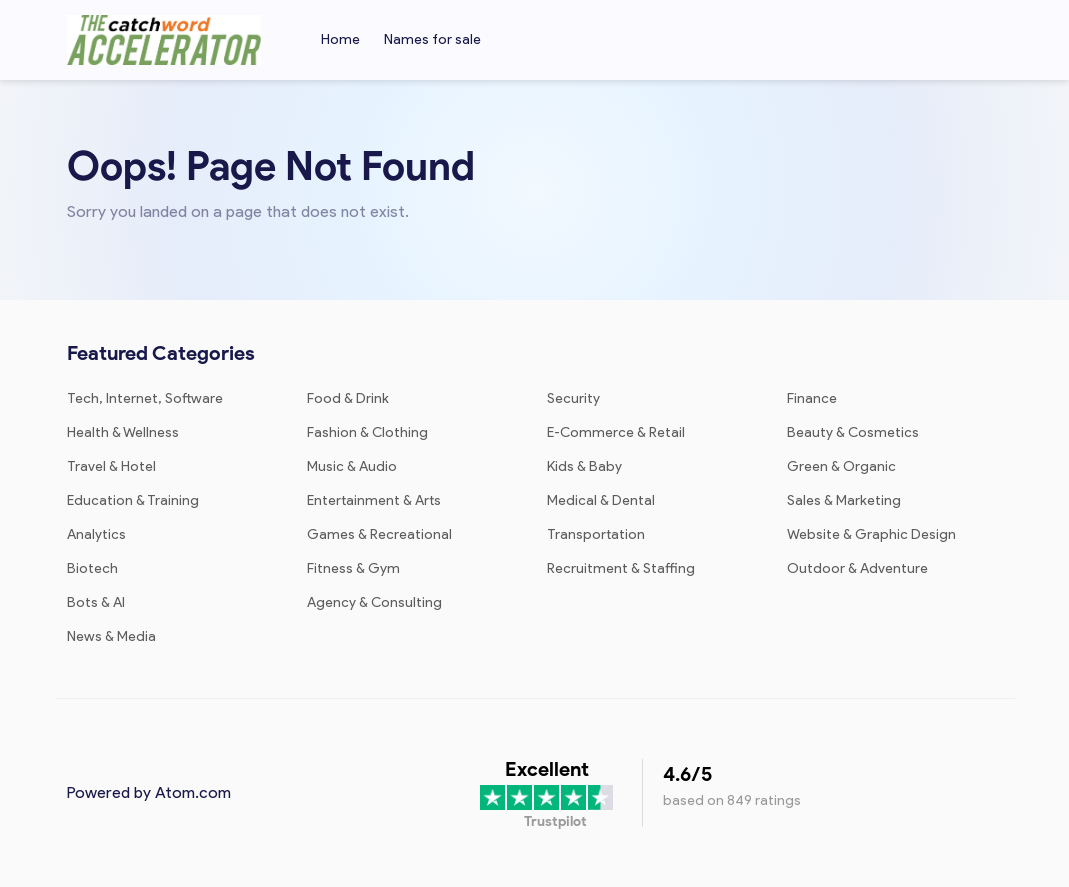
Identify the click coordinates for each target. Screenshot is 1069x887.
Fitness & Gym (353, 568)
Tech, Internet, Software (145, 398)
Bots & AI (96, 602)
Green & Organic (841, 466)
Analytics (96, 534)
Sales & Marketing (844, 500)
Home (340, 39)
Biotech (92, 568)
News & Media (111, 636)
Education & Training (133, 500)
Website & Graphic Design (871, 534)
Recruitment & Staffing (621, 568)
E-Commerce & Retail (616, 432)
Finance (812, 398)
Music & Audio (352, 466)
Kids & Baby (584, 466)
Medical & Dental (601, 500)
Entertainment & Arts (374, 500)
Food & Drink (348, 398)
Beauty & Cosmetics (853, 432)
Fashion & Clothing (367, 432)
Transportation (596, 534)
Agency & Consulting (374, 602)
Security (573, 398)
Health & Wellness (123, 432)
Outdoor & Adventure (857, 568)
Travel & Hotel (111, 466)
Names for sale (432, 39)
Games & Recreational (379, 534)
